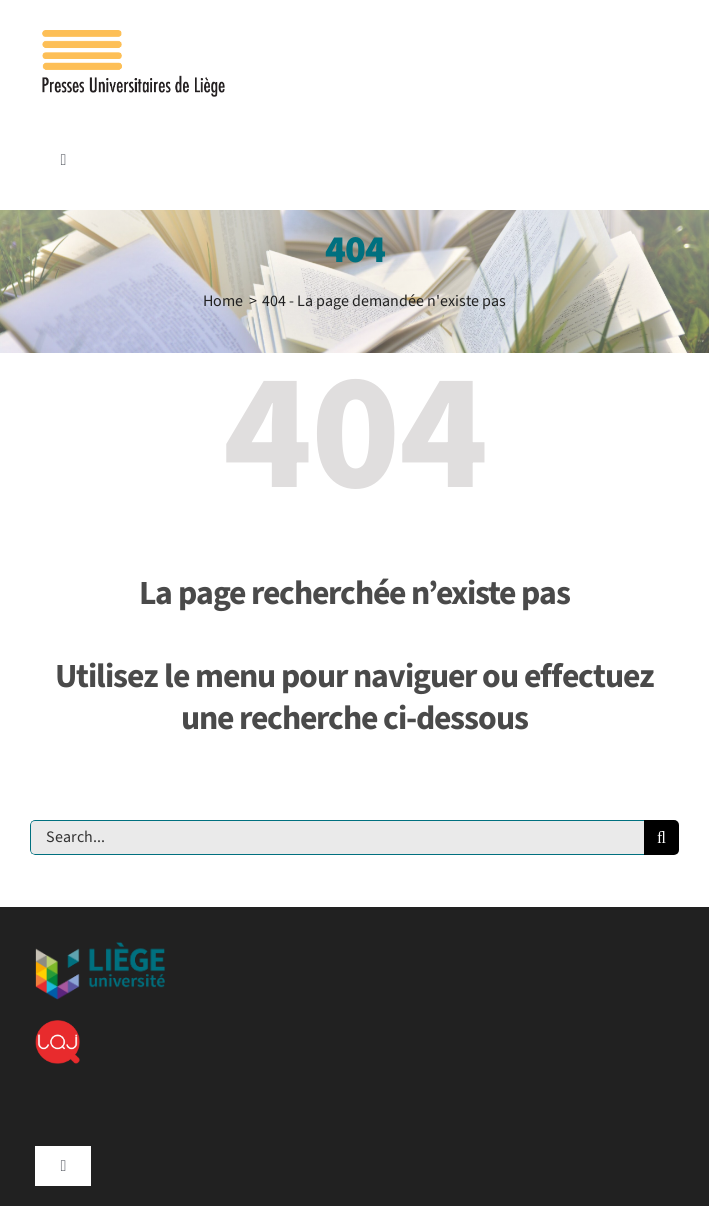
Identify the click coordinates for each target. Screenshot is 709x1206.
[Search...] (337, 837)
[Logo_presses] (135, 38)
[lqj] (57, 1028)
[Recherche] (661, 837)
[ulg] (100, 950)
